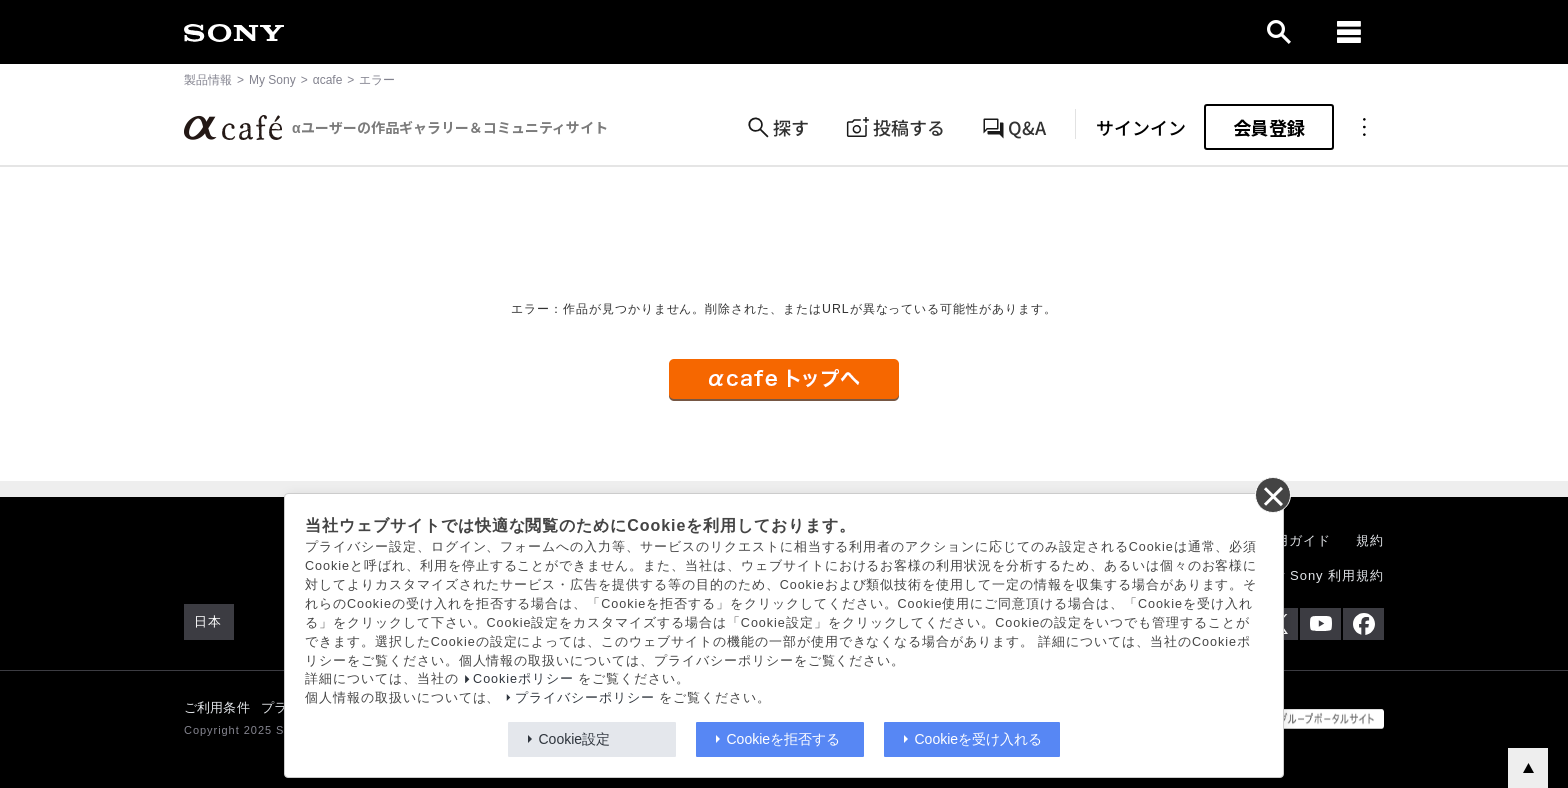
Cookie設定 (575, 739)
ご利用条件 (217, 707)
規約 (1370, 540)
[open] (1279, 32)
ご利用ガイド (1289, 540)
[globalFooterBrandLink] (1309, 719)
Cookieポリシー (523, 679)
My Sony (272, 80)
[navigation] (1349, 32)
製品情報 (208, 80)
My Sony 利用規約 (1325, 575)
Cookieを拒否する (784, 739)
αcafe (328, 80)
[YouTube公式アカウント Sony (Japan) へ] (1320, 624)
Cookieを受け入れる (979, 739)
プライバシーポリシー (585, 698)
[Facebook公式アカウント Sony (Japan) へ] (1363, 624)
